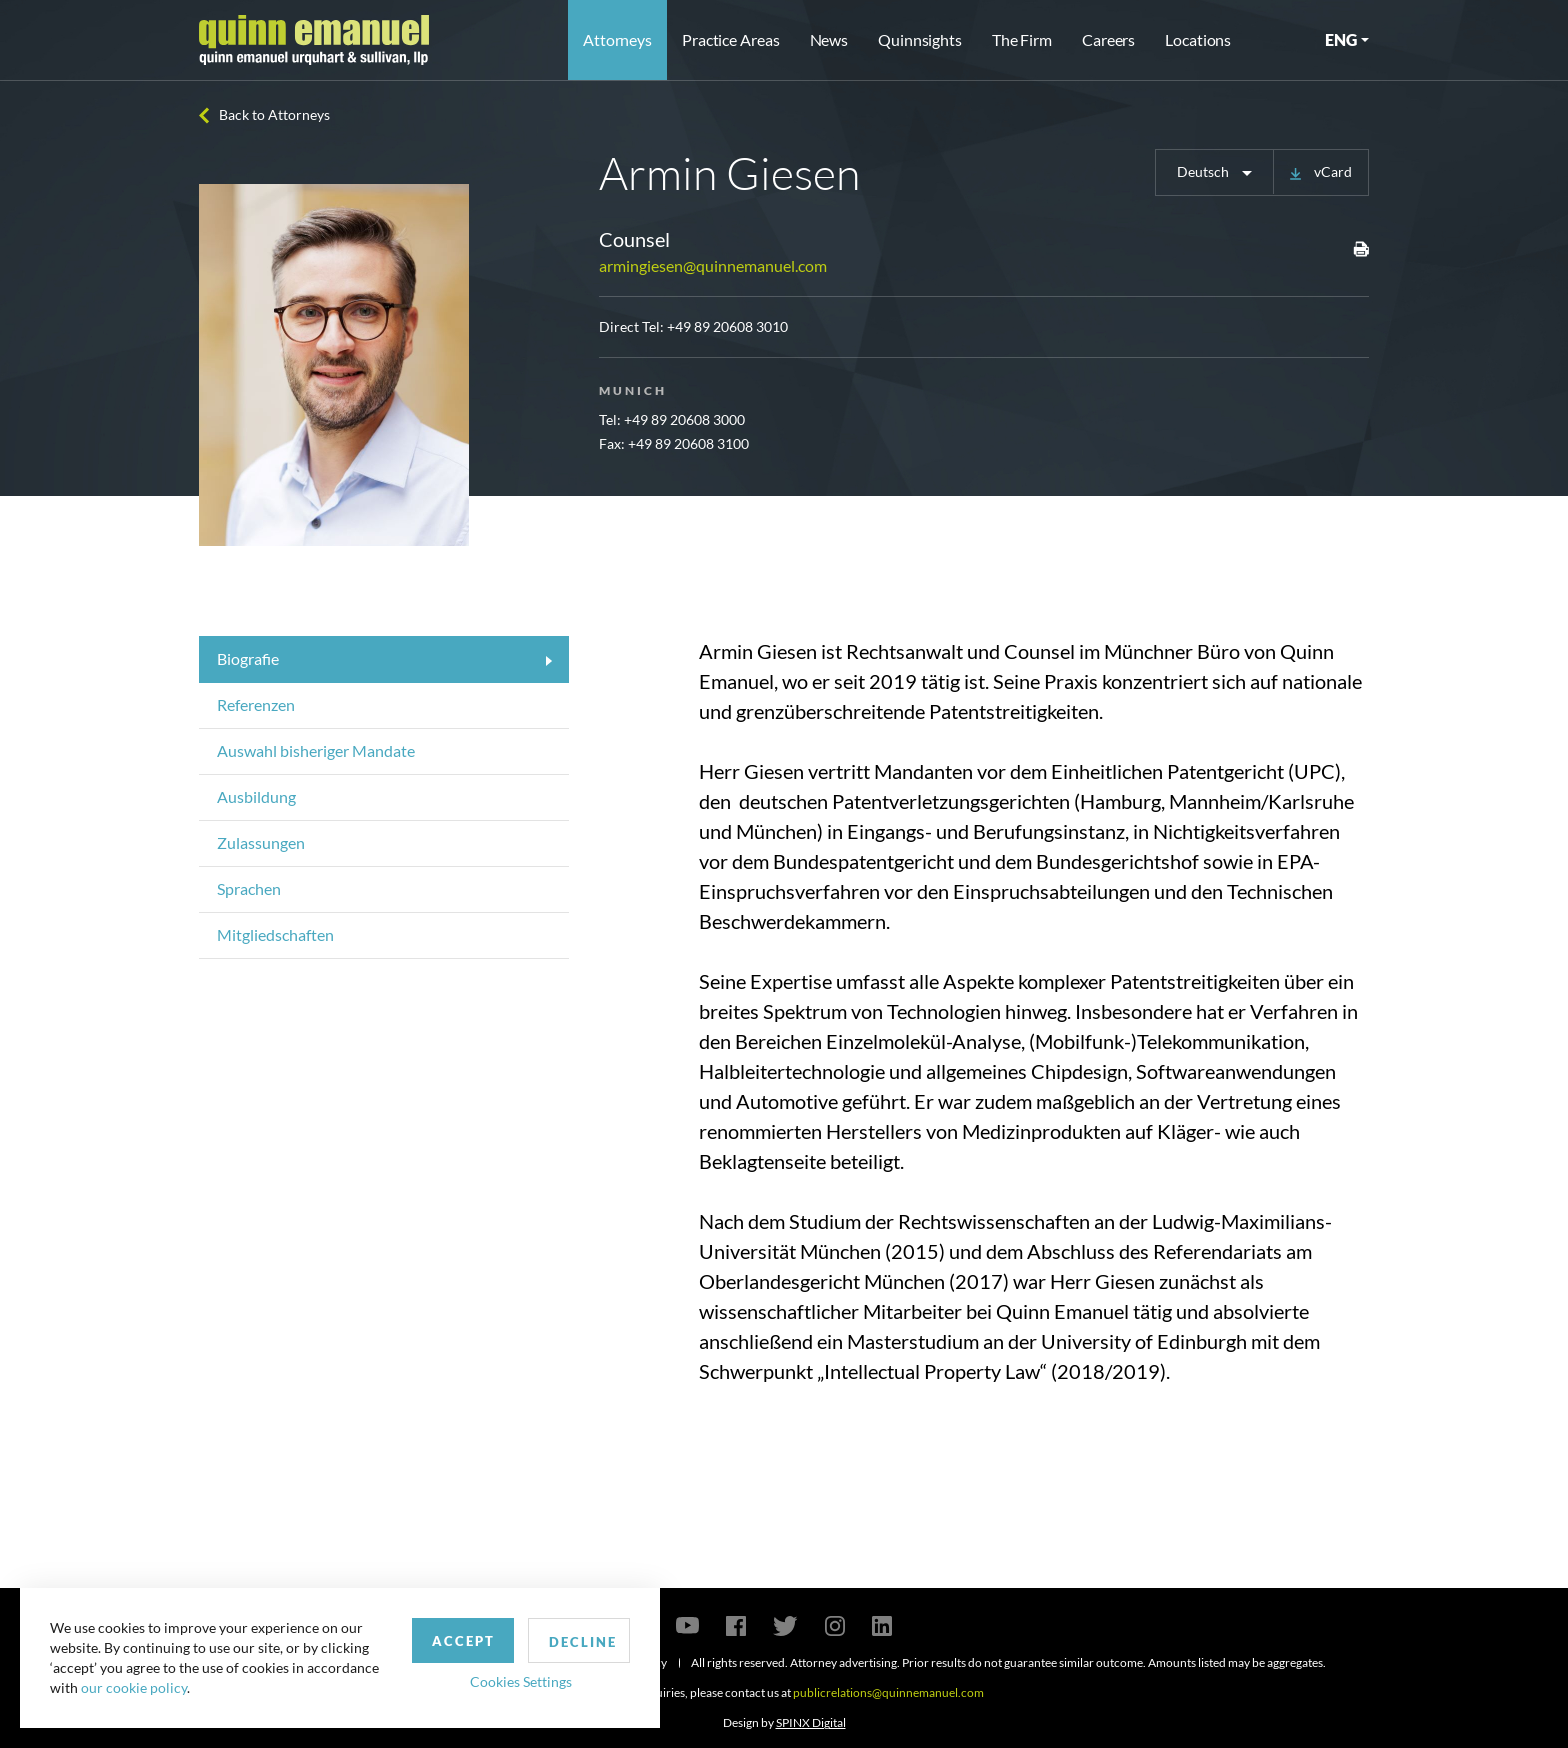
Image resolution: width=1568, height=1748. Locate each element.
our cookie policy (134, 1687)
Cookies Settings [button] (521, 1681)
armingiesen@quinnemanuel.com (713, 265)
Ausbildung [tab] (256, 796)
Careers (1108, 39)
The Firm (1022, 39)
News (829, 39)
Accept (463, 1641)
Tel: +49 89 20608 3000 (672, 419)
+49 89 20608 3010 (727, 326)
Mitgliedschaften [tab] (275, 934)
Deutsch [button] (1204, 171)
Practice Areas (730, 39)
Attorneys (617, 39)
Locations (1198, 39)
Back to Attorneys (274, 114)
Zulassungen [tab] (261, 842)
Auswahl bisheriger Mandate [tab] (316, 750)
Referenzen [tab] (256, 704)
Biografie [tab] (248, 658)
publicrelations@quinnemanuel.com (888, 1692)
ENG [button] (1341, 39)
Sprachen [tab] (249, 888)
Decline (583, 1642)
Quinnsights (920, 39)
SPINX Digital (811, 1722)
